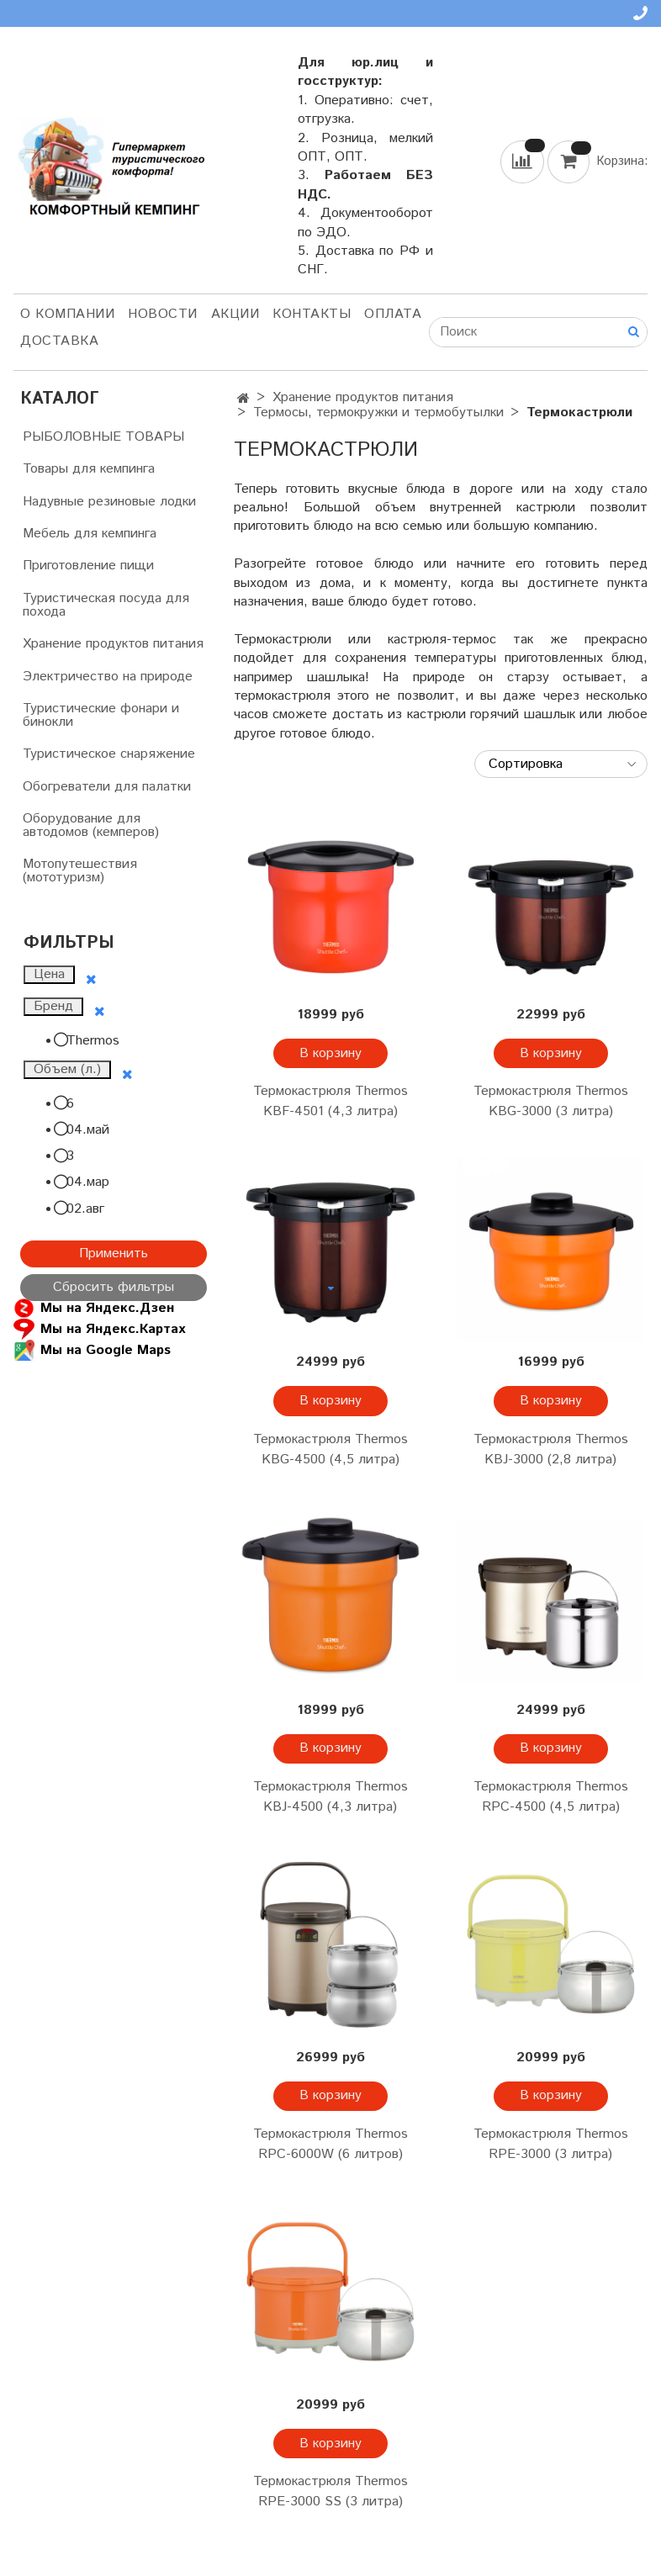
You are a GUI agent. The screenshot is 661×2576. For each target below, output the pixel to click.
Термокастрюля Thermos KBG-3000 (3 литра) (550, 1101)
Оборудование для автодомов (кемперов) (91, 825)
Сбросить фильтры (113, 1287)
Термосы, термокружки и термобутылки (378, 412)
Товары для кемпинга (89, 469)
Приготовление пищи (88, 565)
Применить (113, 1253)
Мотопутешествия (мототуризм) (80, 870)
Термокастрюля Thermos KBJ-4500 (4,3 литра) (330, 1797)
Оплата (392, 314)
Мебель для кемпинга (89, 533)
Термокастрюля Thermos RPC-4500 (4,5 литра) (550, 1797)
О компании (67, 314)
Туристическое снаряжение (109, 754)
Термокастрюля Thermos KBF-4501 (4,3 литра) (330, 1101)
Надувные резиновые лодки (109, 501)
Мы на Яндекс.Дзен (93, 1308)
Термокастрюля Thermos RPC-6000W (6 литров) (330, 2144)
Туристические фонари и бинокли (101, 715)
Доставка (59, 341)
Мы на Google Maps (92, 1350)
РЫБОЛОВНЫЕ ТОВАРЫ (103, 437)
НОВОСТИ (163, 314)
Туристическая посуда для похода (106, 605)
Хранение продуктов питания (362, 397)
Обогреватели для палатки (107, 786)
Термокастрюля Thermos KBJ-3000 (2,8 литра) (550, 1449)
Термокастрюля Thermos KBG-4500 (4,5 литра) (330, 1449)
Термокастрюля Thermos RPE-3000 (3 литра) (550, 2144)
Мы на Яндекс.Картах (99, 1329)
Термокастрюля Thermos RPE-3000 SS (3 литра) (330, 2491)
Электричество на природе (108, 676)
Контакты (311, 314)
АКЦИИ (235, 314)
